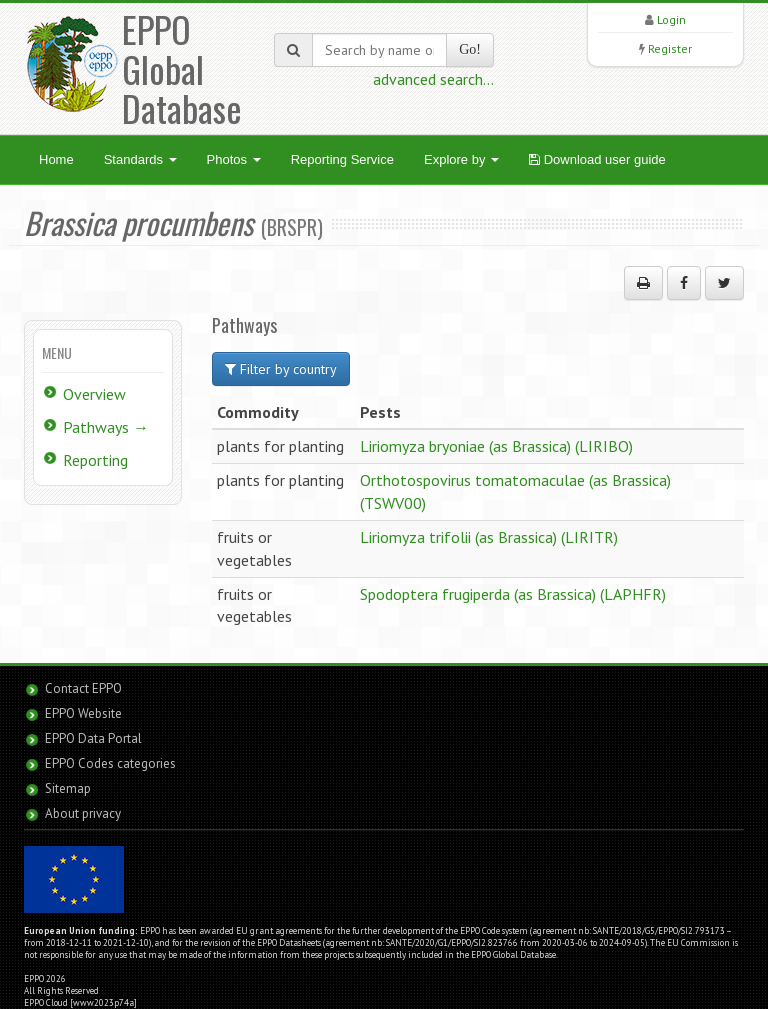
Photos (234, 159)
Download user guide (597, 159)
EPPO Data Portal (93, 738)
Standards (140, 159)
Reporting (95, 460)
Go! (470, 49)
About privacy (83, 813)
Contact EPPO (83, 688)
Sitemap (68, 788)
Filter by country (281, 369)
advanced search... (433, 79)
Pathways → (106, 427)
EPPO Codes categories (110, 763)
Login (671, 19)
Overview (94, 394)
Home (56, 159)
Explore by (461, 159)
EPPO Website (83, 713)
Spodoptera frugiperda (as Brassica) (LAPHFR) (513, 594)
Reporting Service (342, 159)
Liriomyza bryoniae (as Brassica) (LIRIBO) (496, 446)
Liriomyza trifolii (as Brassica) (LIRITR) (489, 537)
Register (670, 48)
